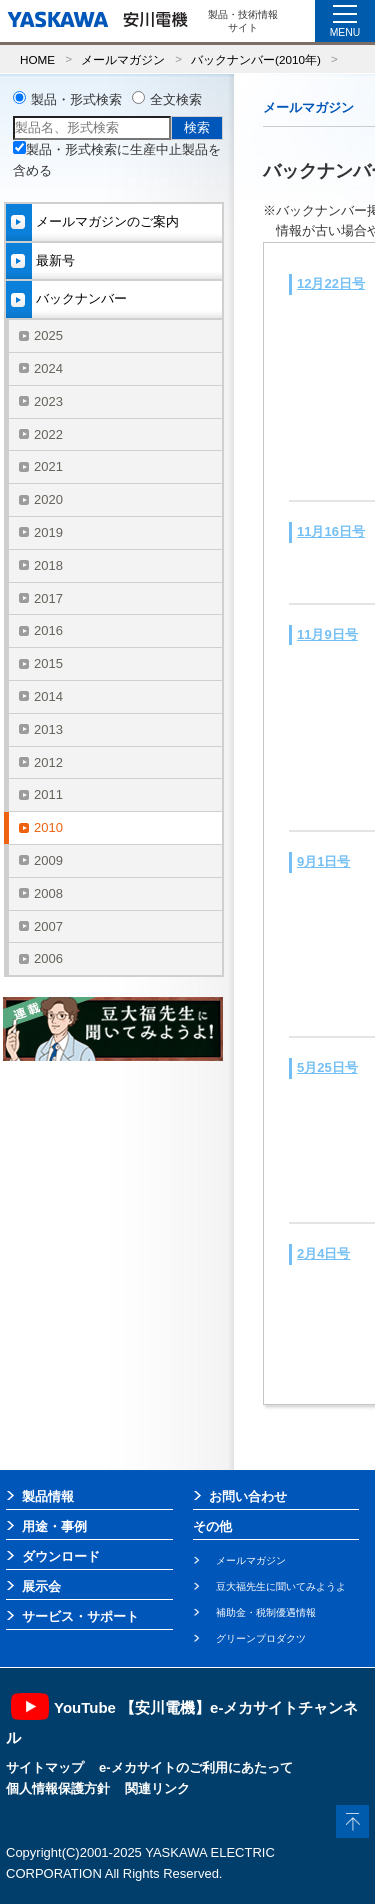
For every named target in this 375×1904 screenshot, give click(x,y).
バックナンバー (81, 298)
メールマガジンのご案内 (107, 221)
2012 (48, 762)
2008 (48, 893)
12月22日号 (331, 283)
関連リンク (157, 1788)
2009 (48, 860)
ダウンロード (61, 1556)
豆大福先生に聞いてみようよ (281, 1586)
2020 (48, 499)
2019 (48, 532)
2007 (48, 926)
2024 (48, 368)
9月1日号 (323, 861)
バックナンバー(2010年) (256, 59)
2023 (48, 401)
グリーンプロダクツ (261, 1638)
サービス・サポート (80, 1616)
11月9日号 (327, 634)
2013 (48, 729)
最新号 (55, 260)
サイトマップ (45, 1767)
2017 (48, 598)
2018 (48, 565)
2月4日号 (323, 1253)
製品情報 (48, 1496)
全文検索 (176, 99)
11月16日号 (331, 531)
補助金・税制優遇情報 (266, 1612)
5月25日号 (327, 1067)
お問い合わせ (248, 1496)
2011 (48, 794)
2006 (48, 958)
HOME (37, 59)
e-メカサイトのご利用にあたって (196, 1767)
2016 (48, 630)
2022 (48, 434)
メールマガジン (123, 59)
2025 (48, 335)
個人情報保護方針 (58, 1788)
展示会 (41, 1586)
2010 (48, 827)
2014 (48, 696)
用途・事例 (54, 1526)
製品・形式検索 (76, 99)
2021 (48, 466)
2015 (48, 663)
